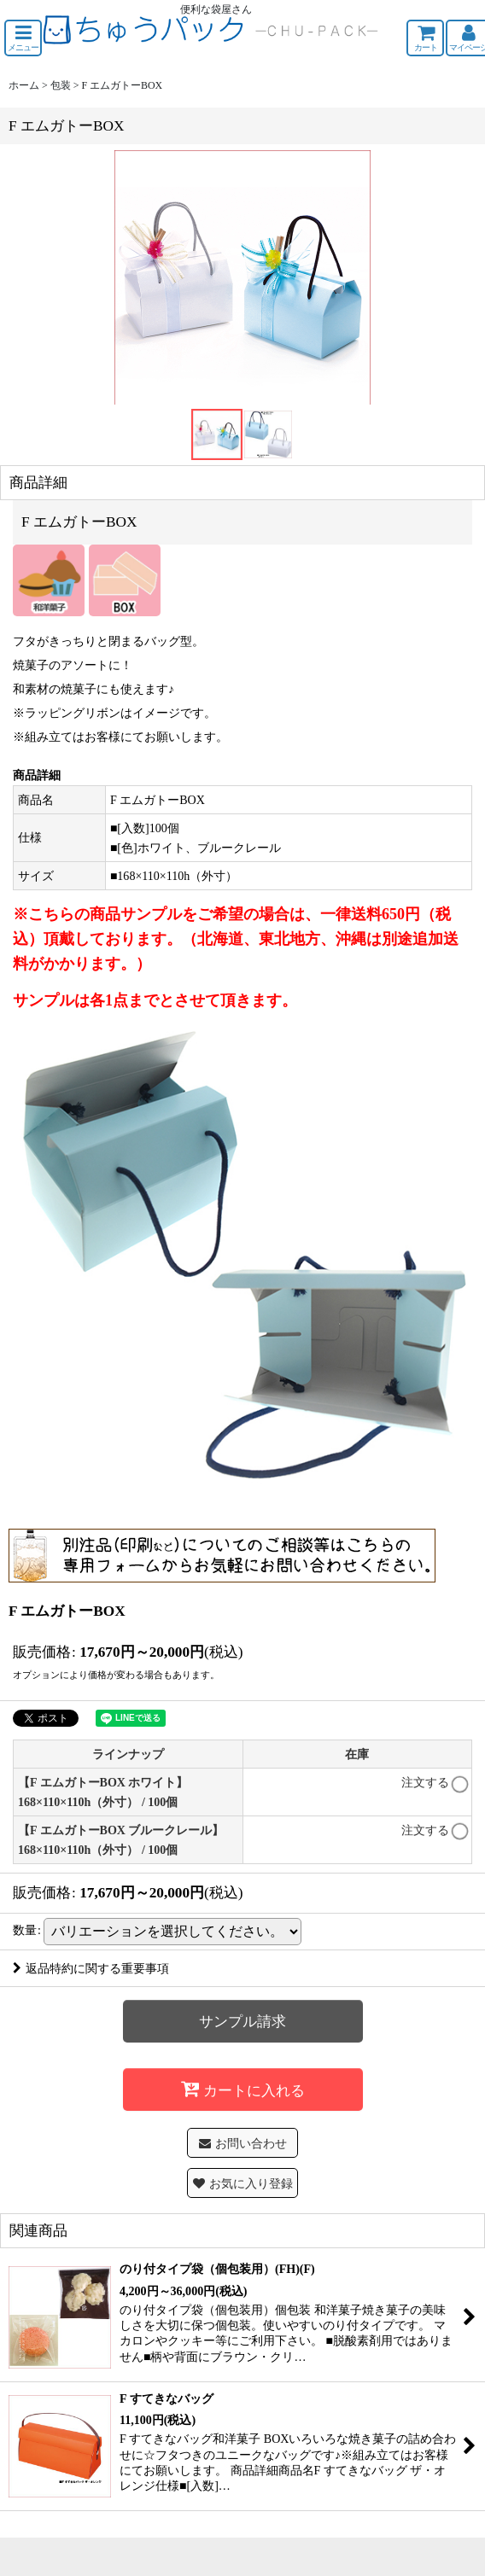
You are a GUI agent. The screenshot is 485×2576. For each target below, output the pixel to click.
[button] (23, 38)
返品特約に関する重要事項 (91, 1968)
